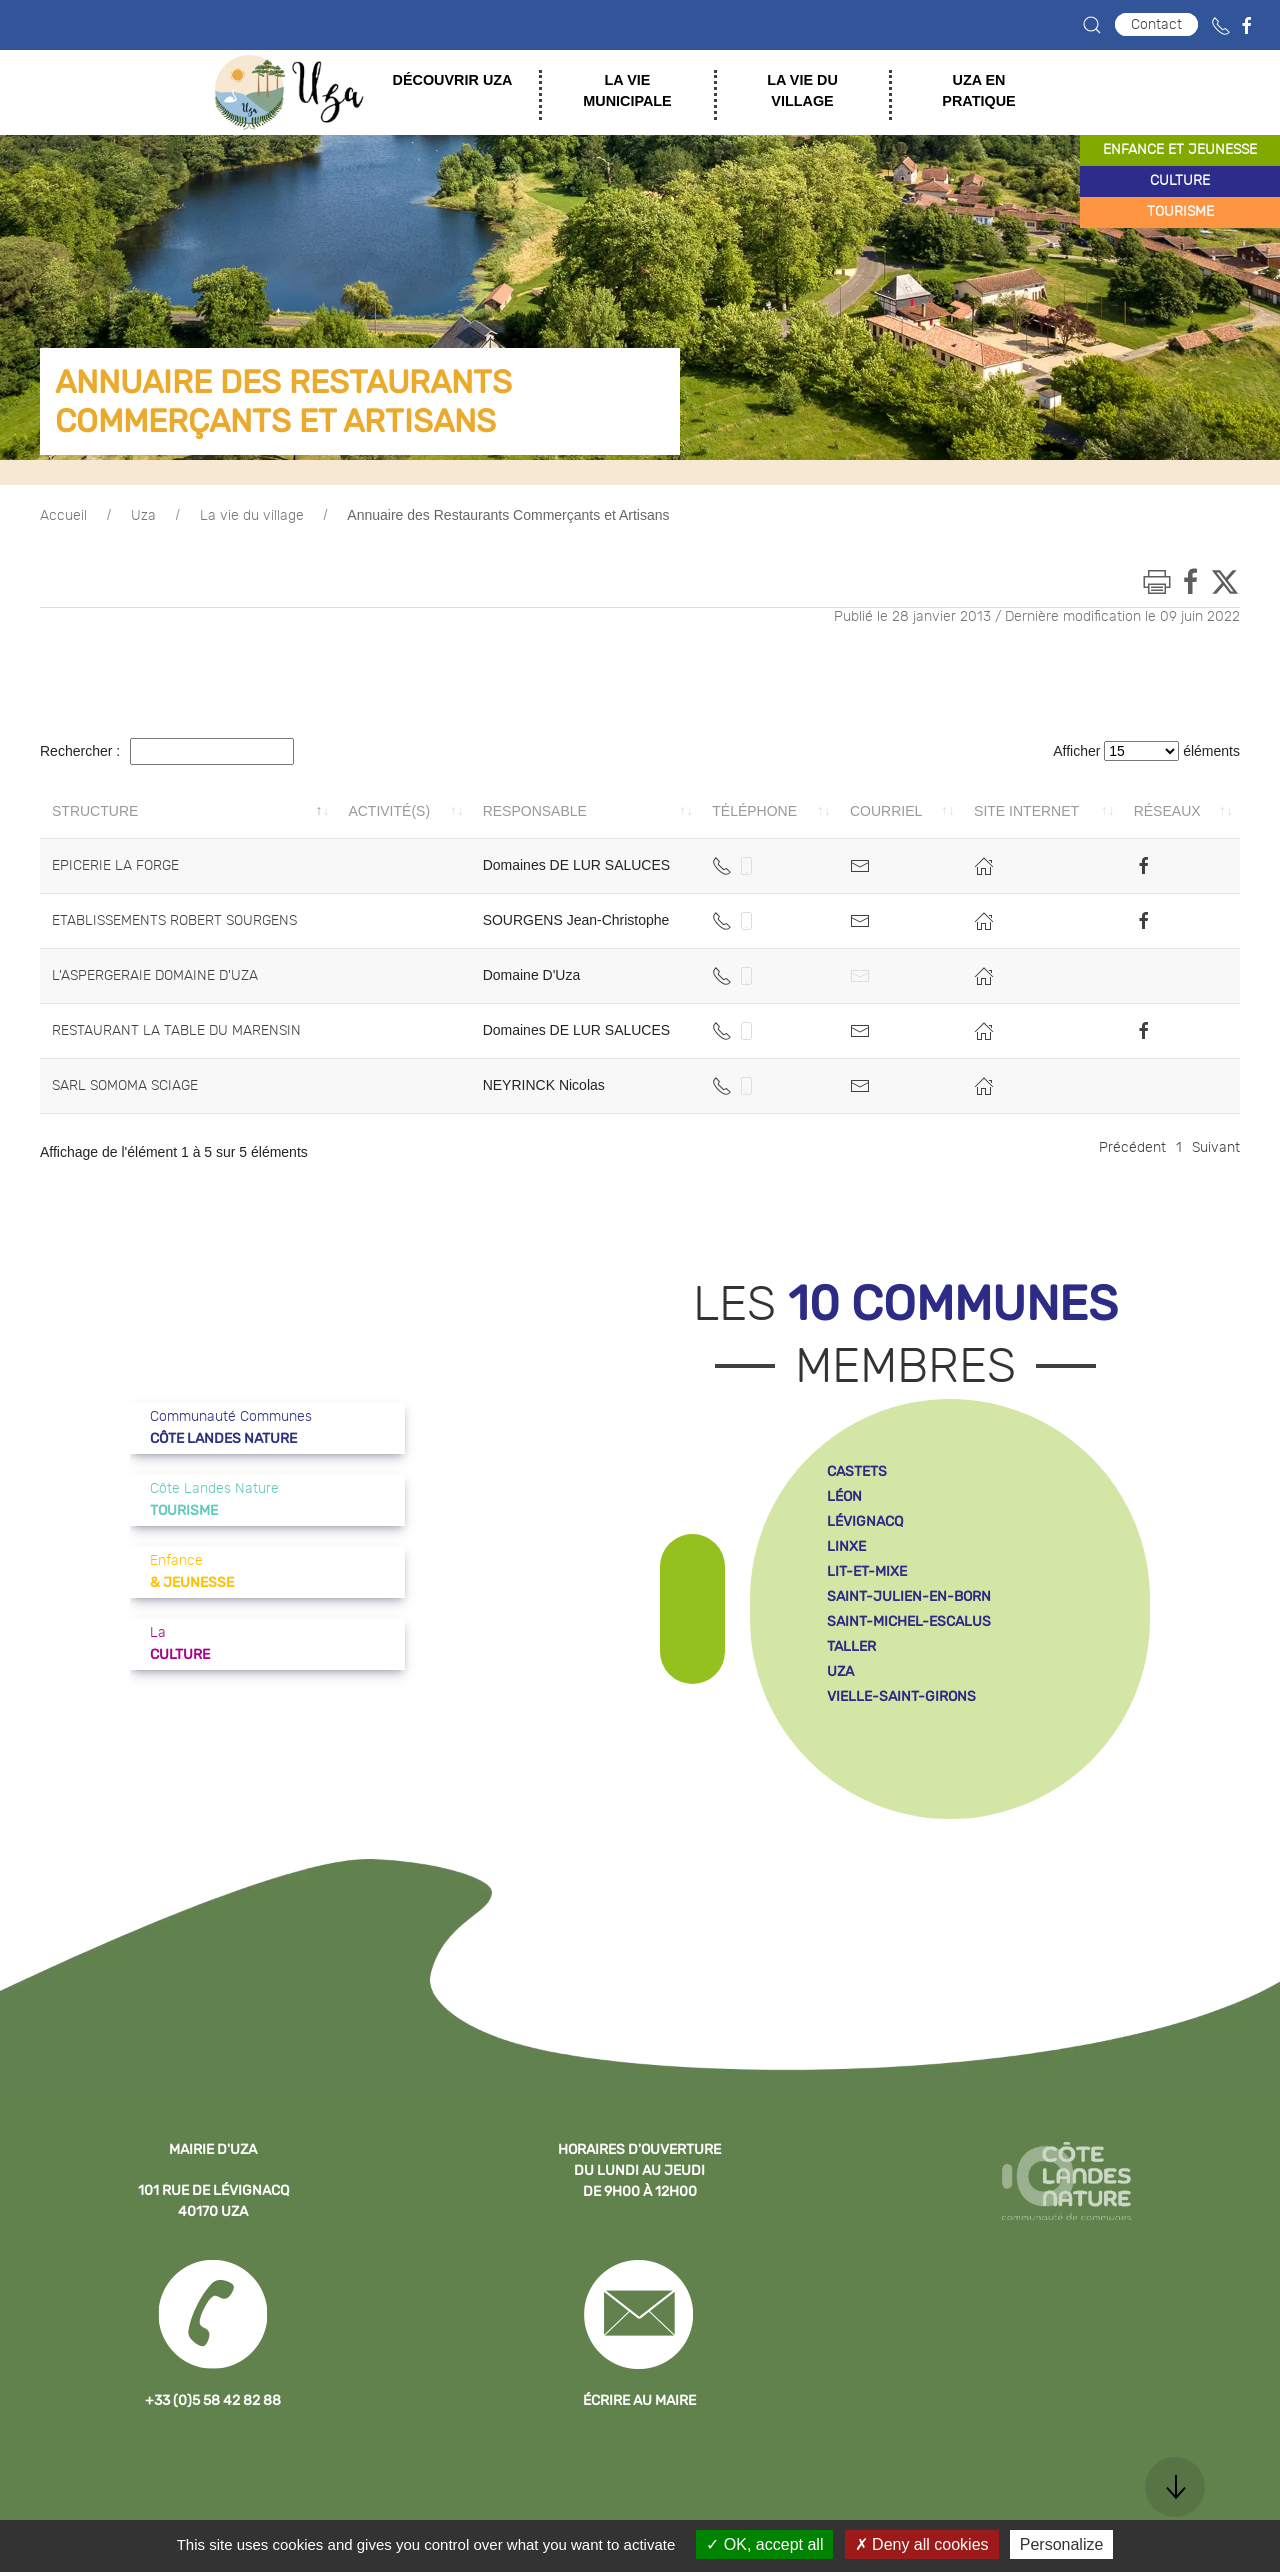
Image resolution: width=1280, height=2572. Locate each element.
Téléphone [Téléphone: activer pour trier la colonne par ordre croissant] (754, 811)
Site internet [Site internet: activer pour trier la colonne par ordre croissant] (1026, 811)
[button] (1092, 25)
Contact (1156, 24)
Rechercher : (167, 751)
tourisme (1180, 212)
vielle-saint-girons (901, 1696)
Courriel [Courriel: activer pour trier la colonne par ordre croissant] (886, 811)
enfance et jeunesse (1180, 150)
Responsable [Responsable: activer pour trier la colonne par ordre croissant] (535, 811)
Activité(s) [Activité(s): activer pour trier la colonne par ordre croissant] (389, 811)
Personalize (1062, 2544)
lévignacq (865, 1521)
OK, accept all (764, 2544)
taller (851, 1646)
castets (857, 1471)
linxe (846, 1546)
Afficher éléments (1146, 751)
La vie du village (252, 516)
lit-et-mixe (867, 1571)
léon (844, 1496)
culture (1180, 181)
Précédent (1132, 1148)
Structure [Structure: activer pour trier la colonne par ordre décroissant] (95, 811)
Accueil (63, 516)
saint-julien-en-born (909, 1596)
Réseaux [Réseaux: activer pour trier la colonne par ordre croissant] (1167, 811)
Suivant (1216, 1148)
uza (840, 1671)
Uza (143, 516)
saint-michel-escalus (909, 1621)
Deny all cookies (922, 2544)
